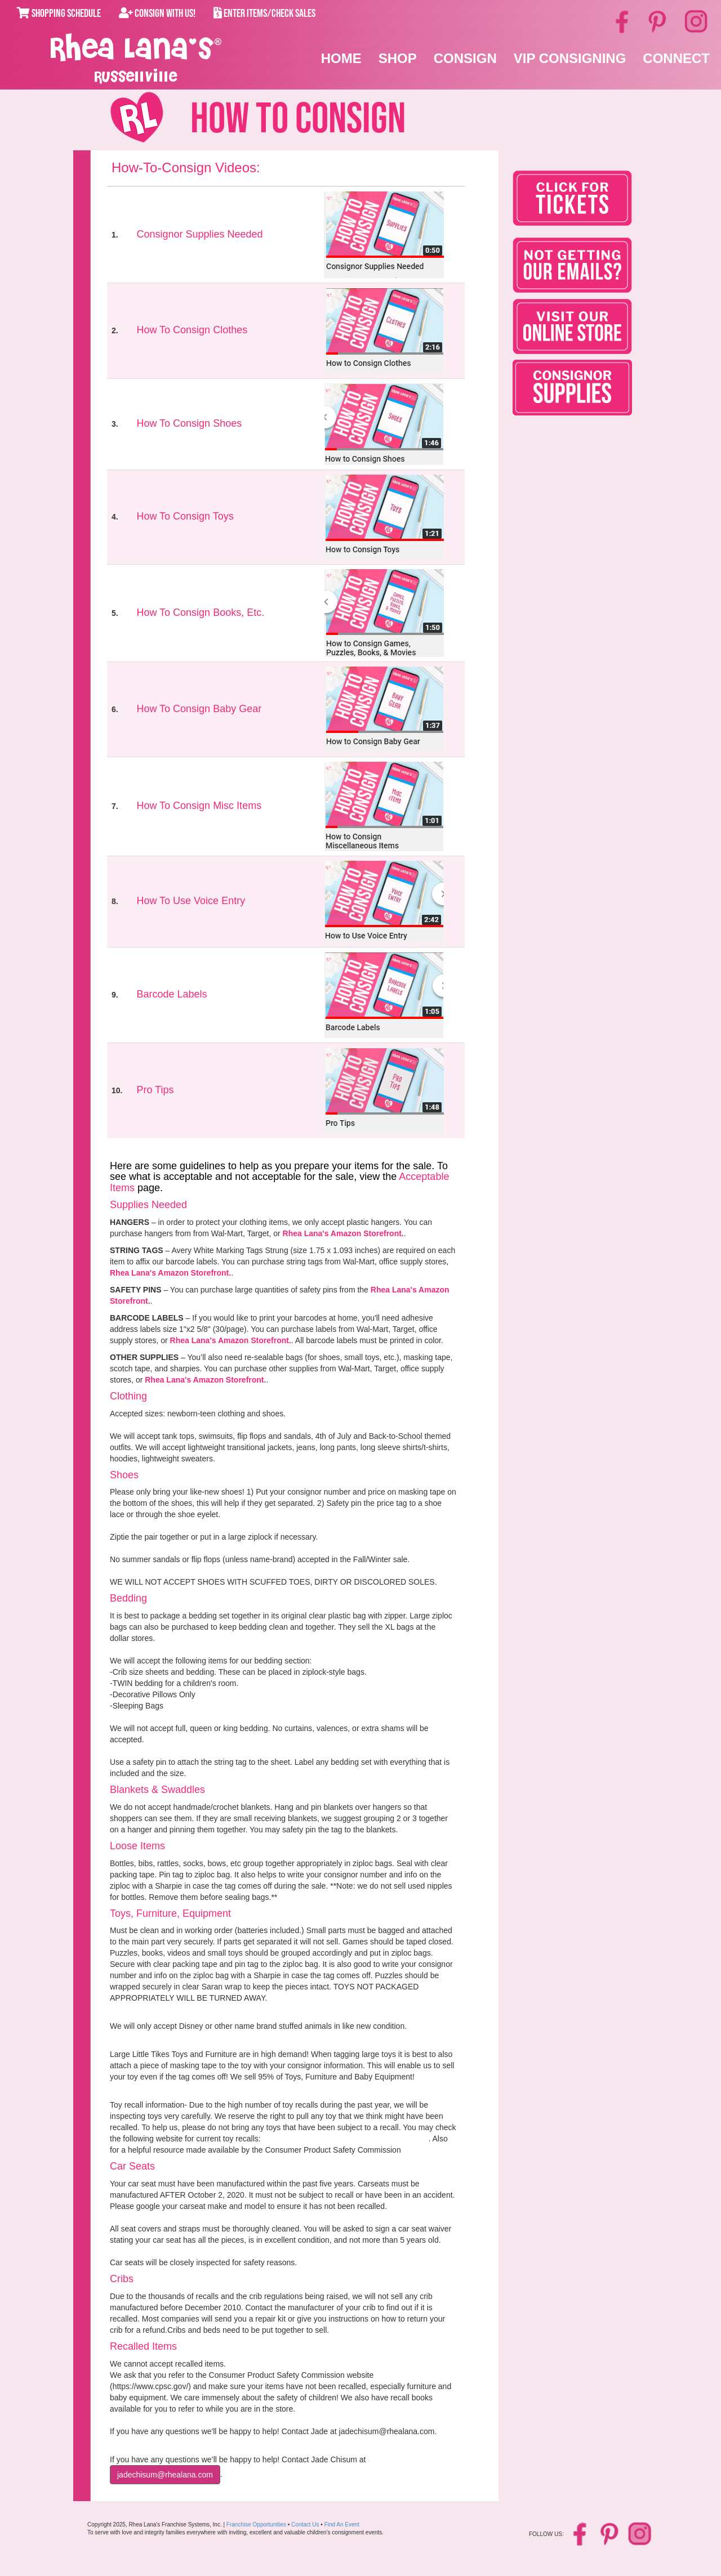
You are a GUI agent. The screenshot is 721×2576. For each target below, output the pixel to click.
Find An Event (341, 2524)
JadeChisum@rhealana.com (165, 2474)
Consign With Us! (157, 13)
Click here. (421, 2149)
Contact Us (305, 2524)
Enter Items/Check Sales (264, 13)
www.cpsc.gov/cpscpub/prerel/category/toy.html (346, 2138)
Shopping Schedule (59, 13)
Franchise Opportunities (256, 2524)
